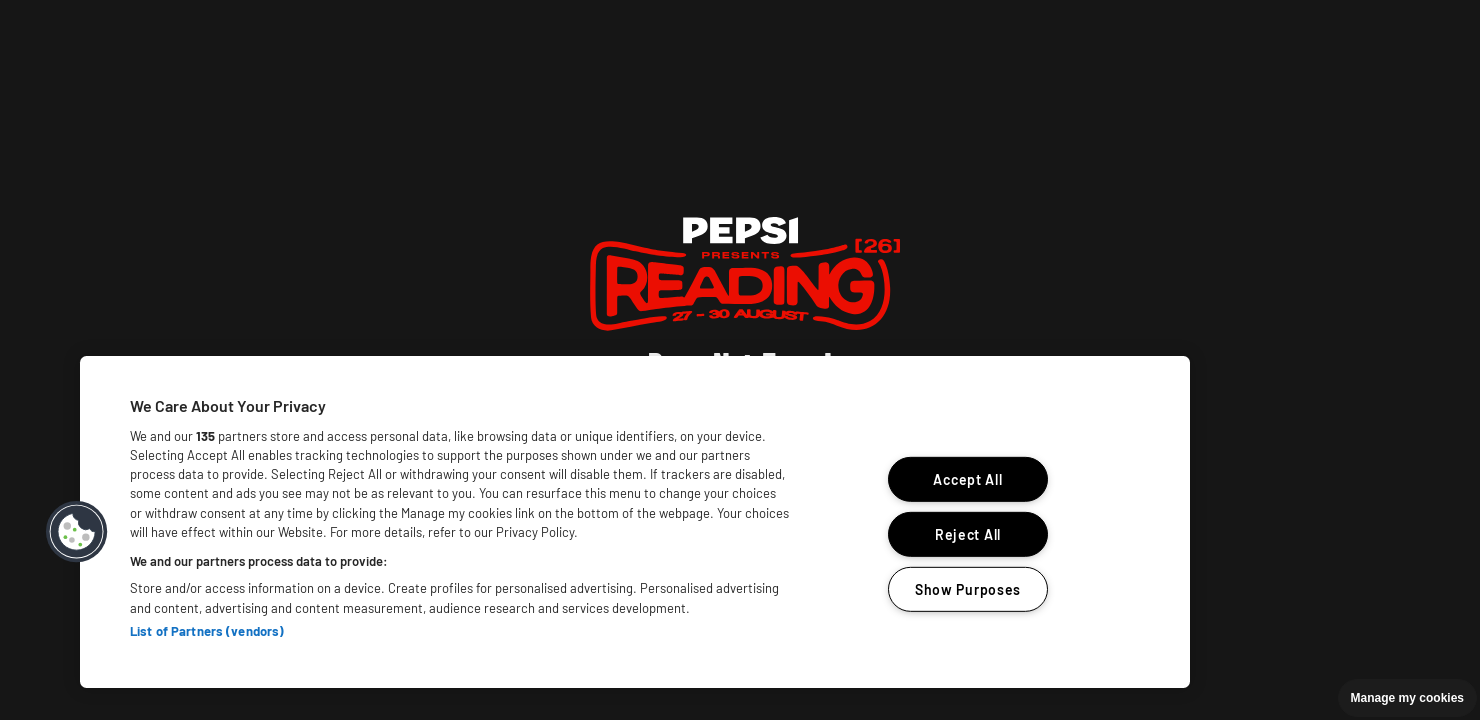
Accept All (967, 479)
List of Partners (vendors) (207, 631)
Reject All (968, 534)
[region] (635, 522)
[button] (77, 532)
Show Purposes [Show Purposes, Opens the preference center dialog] (968, 588)
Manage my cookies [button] (1407, 698)
